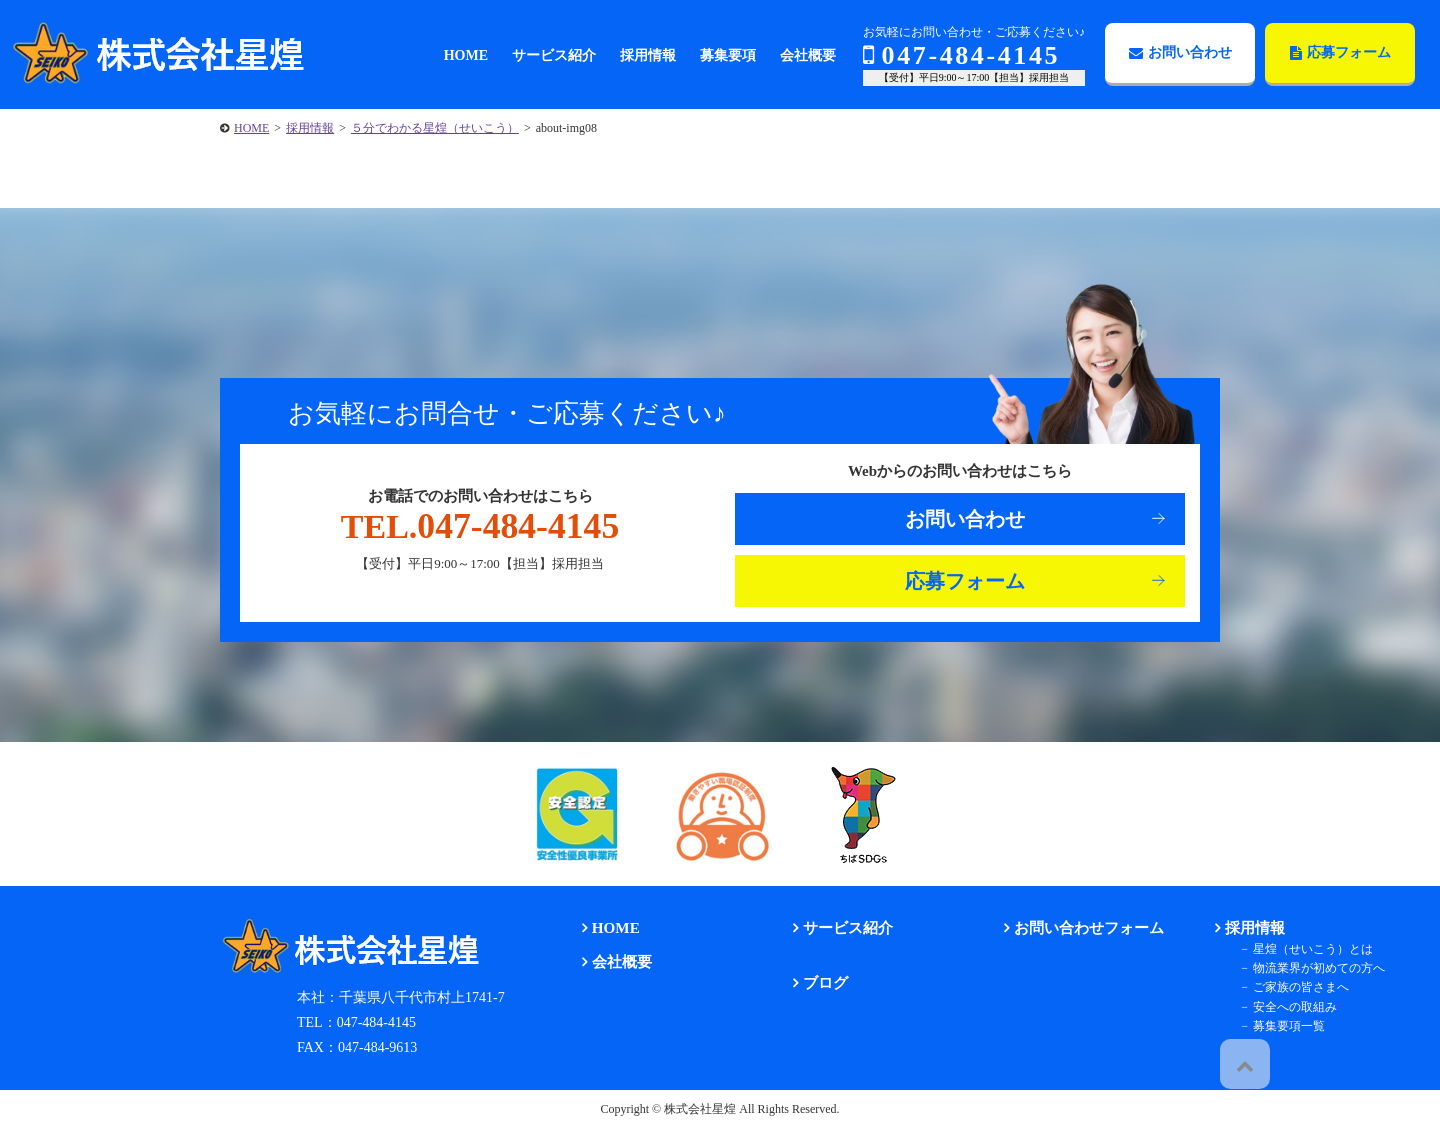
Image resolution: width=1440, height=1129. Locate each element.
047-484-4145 (961, 55)
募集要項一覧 (1275, 1025)
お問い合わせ (1180, 52)
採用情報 (310, 128)
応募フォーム (1340, 52)
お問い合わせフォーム (1076, 927)
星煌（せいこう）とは (1299, 948)
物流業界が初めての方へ (1305, 967)
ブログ (815, 981)
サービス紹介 (836, 927)
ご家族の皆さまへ (1287, 986)
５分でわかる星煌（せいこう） (435, 128)
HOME (251, 128)
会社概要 (611, 960)
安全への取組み (1281, 1006)
